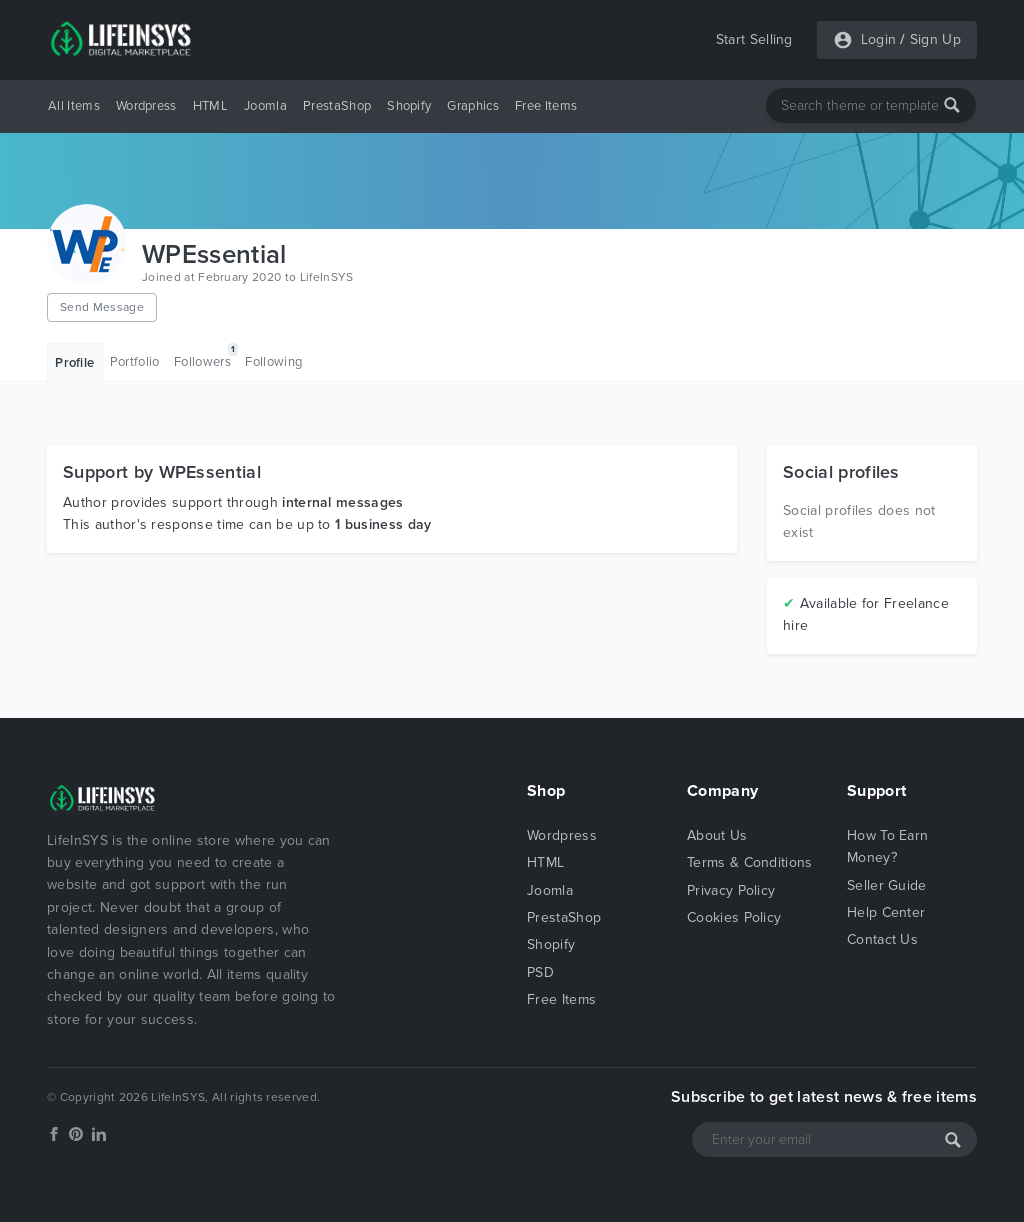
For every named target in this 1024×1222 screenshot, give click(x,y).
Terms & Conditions (750, 862)
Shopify (409, 106)
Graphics (473, 106)
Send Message (102, 307)
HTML (210, 106)
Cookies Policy (734, 917)
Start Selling (754, 39)
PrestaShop (337, 106)
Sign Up (935, 39)
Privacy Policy (731, 890)
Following (273, 362)
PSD (540, 972)
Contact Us (882, 939)
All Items (74, 106)
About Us (717, 835)
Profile (74, 363)
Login (879, 39)
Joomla (265, 106)
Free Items (546, 106)
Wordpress (146, 106)
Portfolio (135, 362)
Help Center (886, 912)
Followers (206, 356)
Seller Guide (887, 885)
